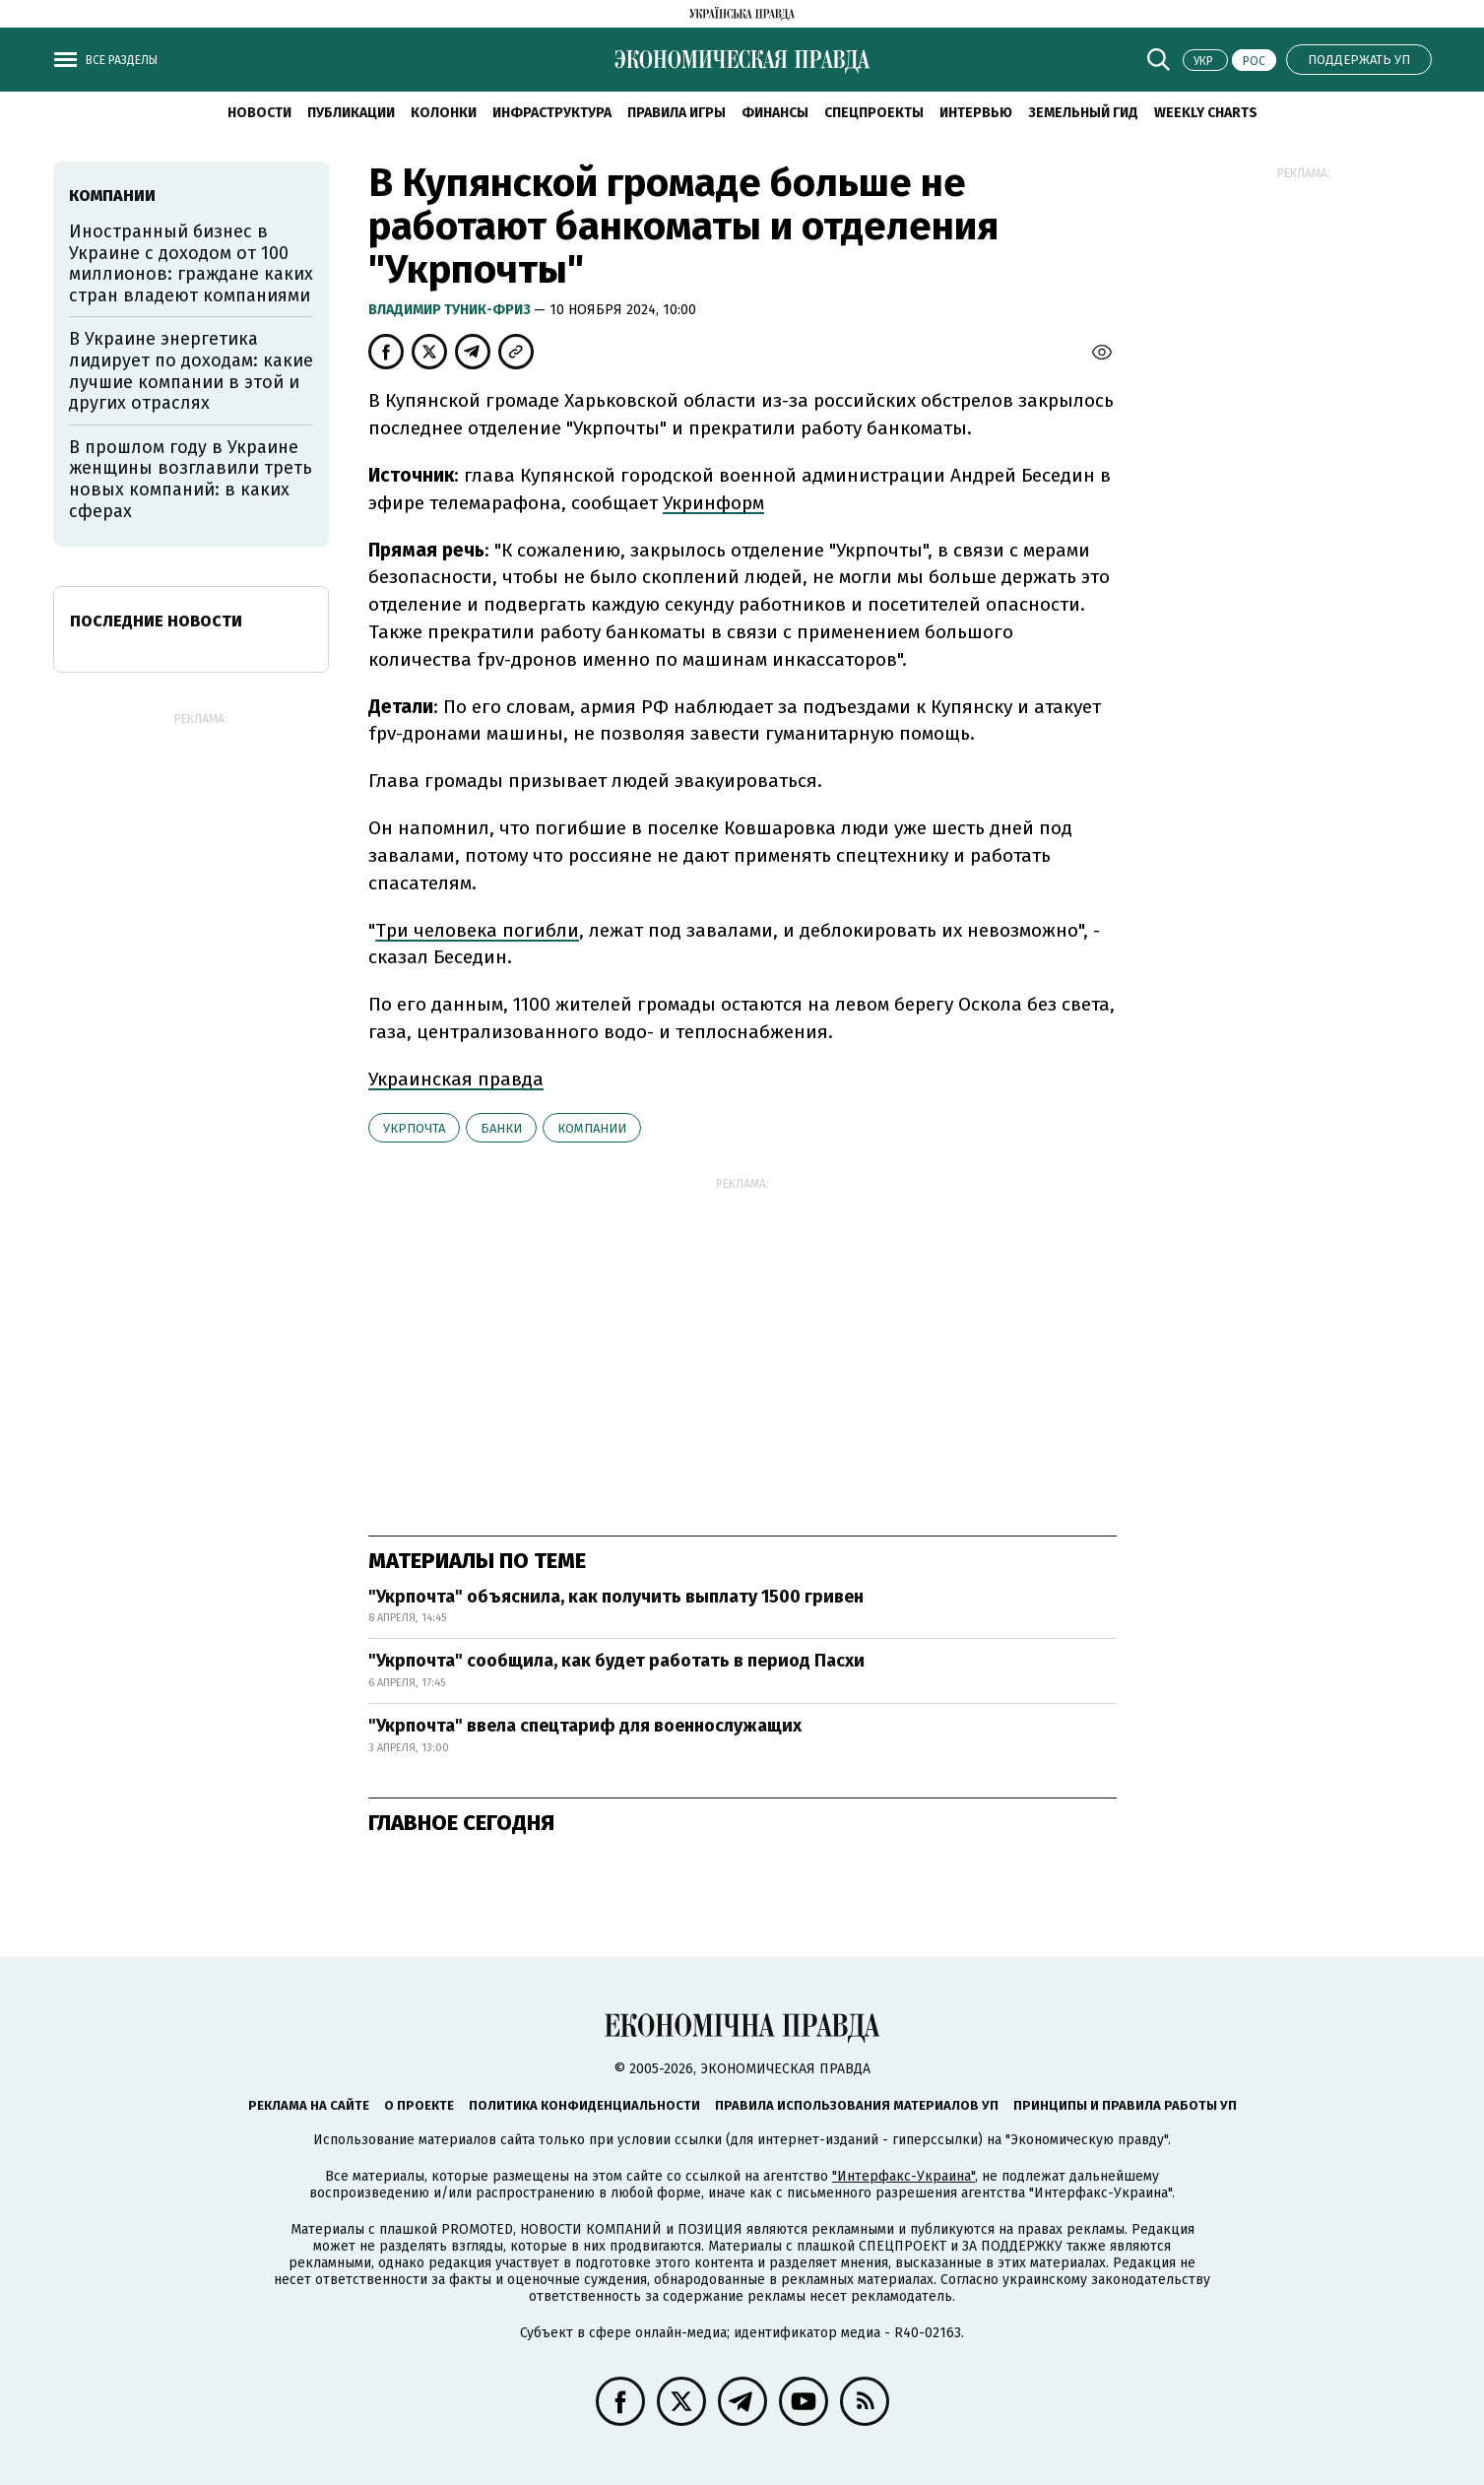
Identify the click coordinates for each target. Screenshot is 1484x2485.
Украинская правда (456, 1079)
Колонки (444, 112)
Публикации (351, 112)
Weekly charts (1206, 112)
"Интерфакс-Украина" (903, 2176)
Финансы (775, 112)
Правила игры (676, 112)
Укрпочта (414, 1128)
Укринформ (713, 502)
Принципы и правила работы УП (1125, 2105)
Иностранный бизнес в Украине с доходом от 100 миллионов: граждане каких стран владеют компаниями (191, 263)
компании (591, 1128)
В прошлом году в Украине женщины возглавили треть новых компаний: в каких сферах (190, 479)
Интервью (975, 112)
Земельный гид (1083, 112)
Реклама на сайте (308, 2105)
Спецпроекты (874, 112)
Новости (259, 112)
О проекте (419, 2105)
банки (501, 1128)
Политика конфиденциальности (584, 2105)
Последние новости (156, 621)
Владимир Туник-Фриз (451, 309)
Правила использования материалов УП (857, 2105)
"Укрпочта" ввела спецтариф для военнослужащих (585, 1725)
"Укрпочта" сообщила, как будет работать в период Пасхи (616, 1660)
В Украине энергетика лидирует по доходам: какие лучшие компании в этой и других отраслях (191, 371)
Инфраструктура (552, 112)
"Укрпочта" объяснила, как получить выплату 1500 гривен (616, 1596)
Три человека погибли (477, 930)
